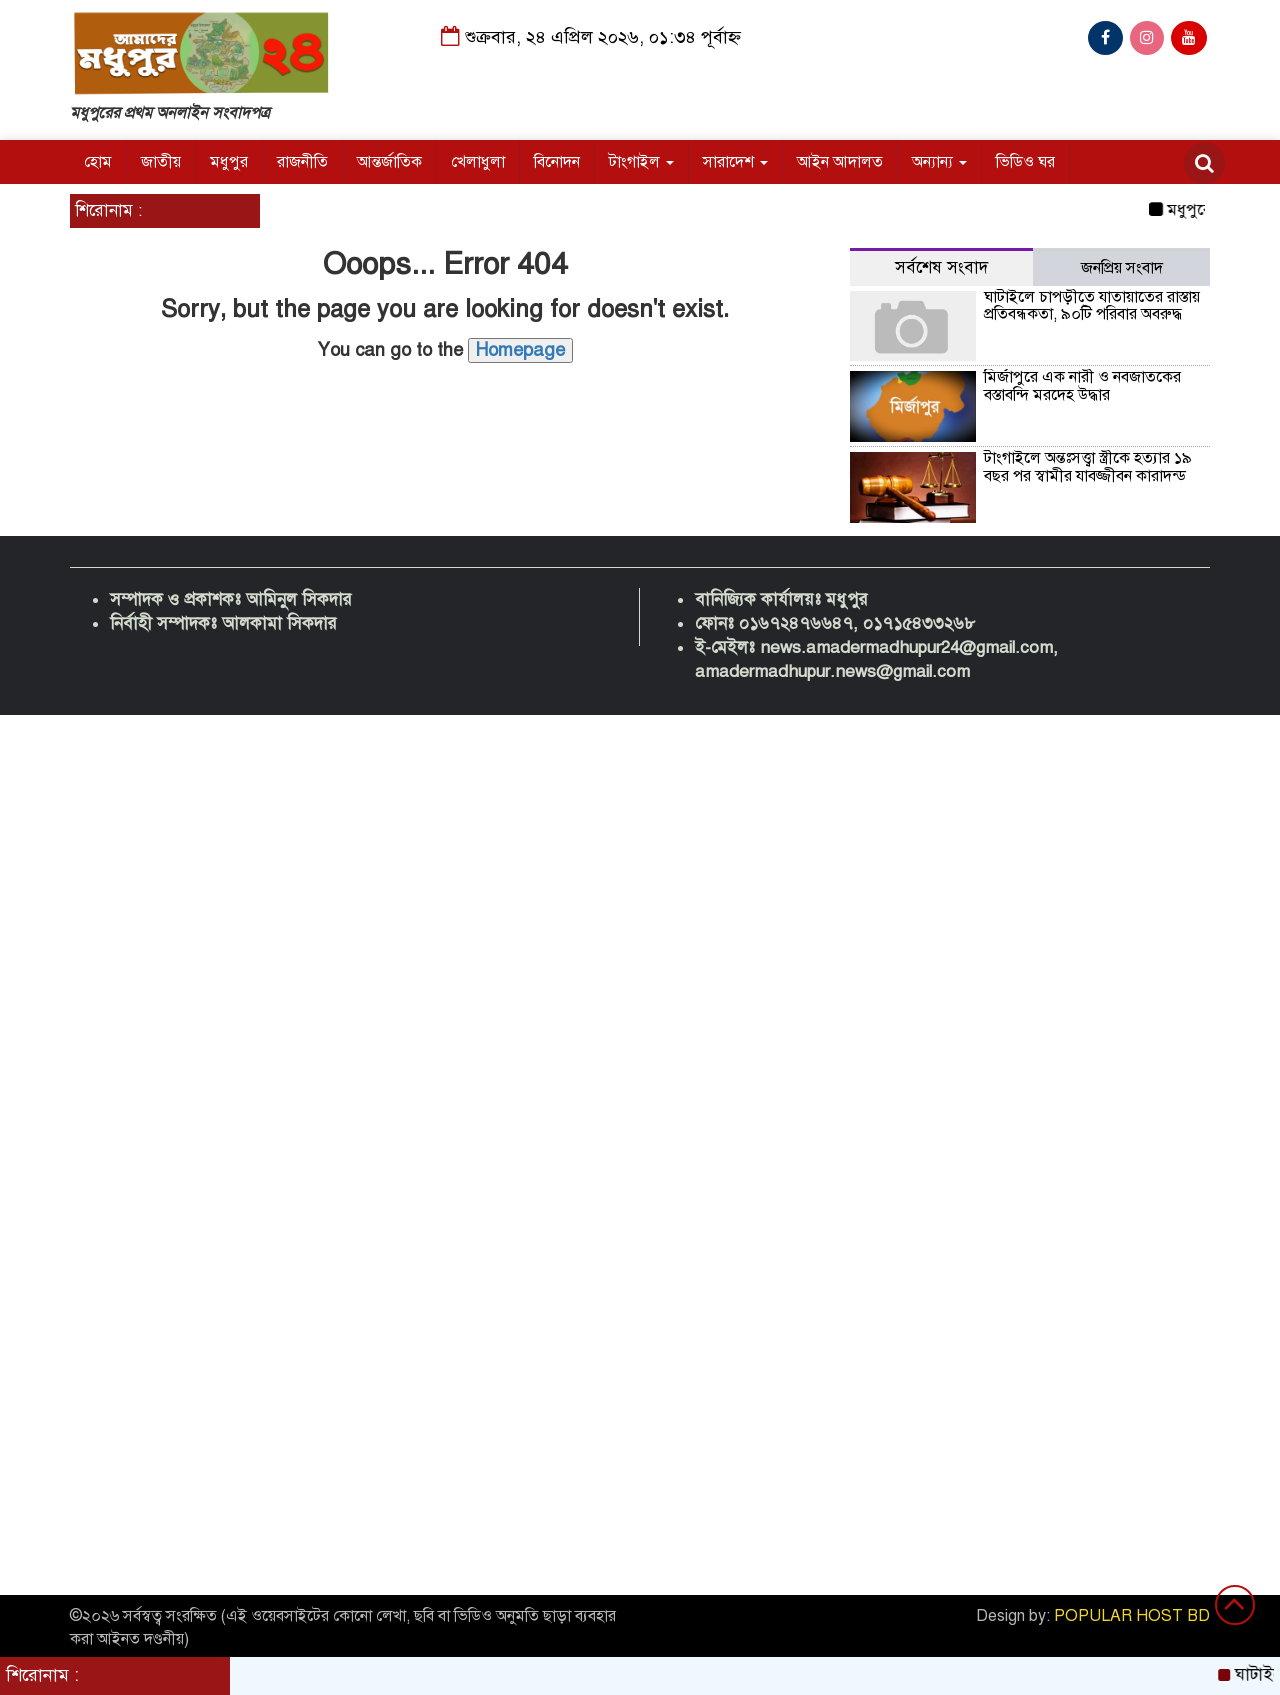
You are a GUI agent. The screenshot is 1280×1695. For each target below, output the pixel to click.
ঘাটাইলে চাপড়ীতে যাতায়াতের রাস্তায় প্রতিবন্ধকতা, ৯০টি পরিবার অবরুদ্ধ (1092, 306)
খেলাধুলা (478, 162)
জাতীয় (161, 162)
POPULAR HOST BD (1132, 1616)
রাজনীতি (302, 162)
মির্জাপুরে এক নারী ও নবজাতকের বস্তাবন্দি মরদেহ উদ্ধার (1082, 386)
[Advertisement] (600, 1015)
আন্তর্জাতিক (389, 162)
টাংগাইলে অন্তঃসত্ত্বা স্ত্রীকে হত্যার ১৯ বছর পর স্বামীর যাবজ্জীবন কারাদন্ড (1088, 467)
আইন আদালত (840, 162)
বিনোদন (557, 162)
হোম (98, 162)
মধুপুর (229, 162)
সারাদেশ (735, 162)
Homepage (520, 350)
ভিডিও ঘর (1025, 162)
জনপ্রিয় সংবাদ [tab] (1122, 268)
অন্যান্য (939, 162)
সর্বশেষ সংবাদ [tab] (941, 267)
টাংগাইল (641, 162)
